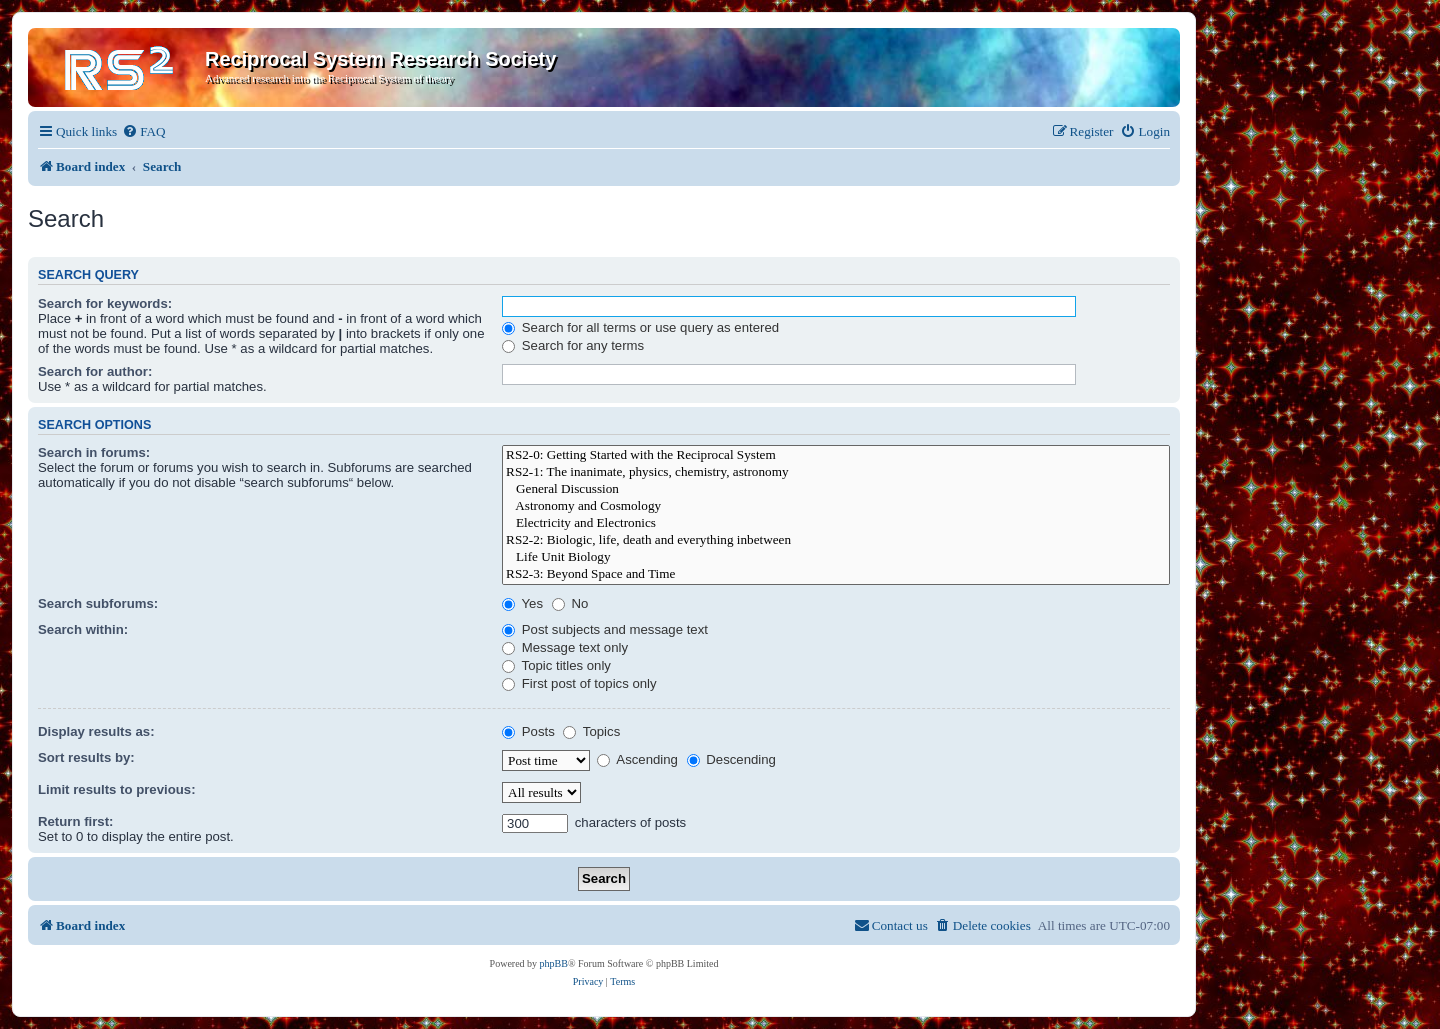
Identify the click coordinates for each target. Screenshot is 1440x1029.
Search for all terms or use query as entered (640, 327)
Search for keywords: (105, 303)
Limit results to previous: (117, 789)
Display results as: (96, 731)
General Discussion (836, 489)
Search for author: (95, 371)
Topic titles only (556, 665)
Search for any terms (573, 345)
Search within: (83, 629)
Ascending (637, 759)
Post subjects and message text (605, 629)
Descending (731, 759)
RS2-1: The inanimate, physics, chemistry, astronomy (836, 472)
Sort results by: (86, 757)
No (570, 603)
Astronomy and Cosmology (836, 506)
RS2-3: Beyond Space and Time (836, 574)
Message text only (565, 647)
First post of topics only (579, 683)
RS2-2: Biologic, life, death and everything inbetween (836, 540)
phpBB (554, 963)
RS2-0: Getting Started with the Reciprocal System (836, 455)
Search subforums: (98, 603)
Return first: (75, 821)
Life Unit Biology (836, 557)
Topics (591, 731)
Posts (528, 731)
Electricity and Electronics (836, 523)
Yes (522, 603)
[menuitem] (143, 131)
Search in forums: (94, 452)
